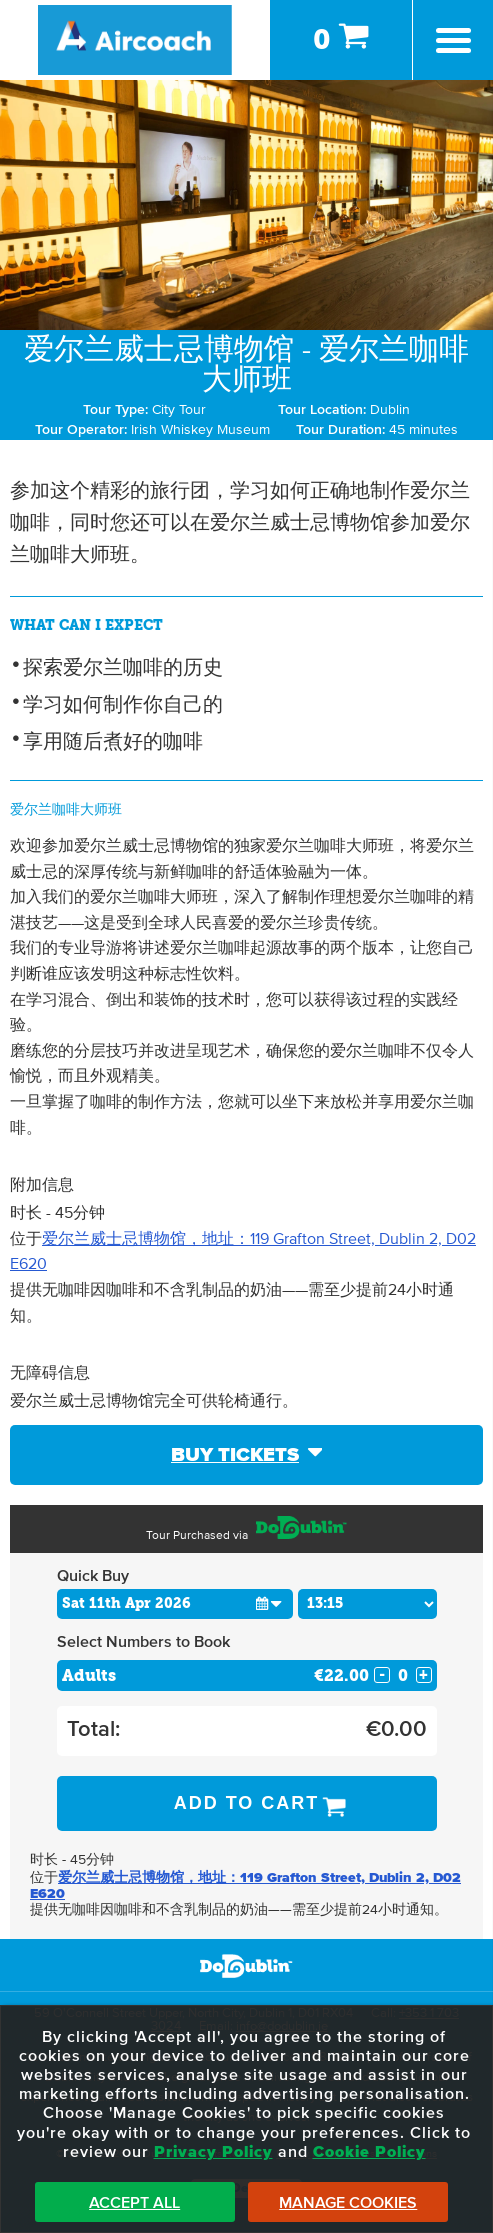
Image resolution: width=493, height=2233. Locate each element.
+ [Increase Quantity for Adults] (423, 1675)
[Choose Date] (175, 1604)
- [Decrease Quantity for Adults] (382, 1675)
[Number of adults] (403, 1675)
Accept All (134, 2203)
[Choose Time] (367, 1604)
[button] (269, 1603)
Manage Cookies (348, 2203)
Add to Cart (247, 1803)
